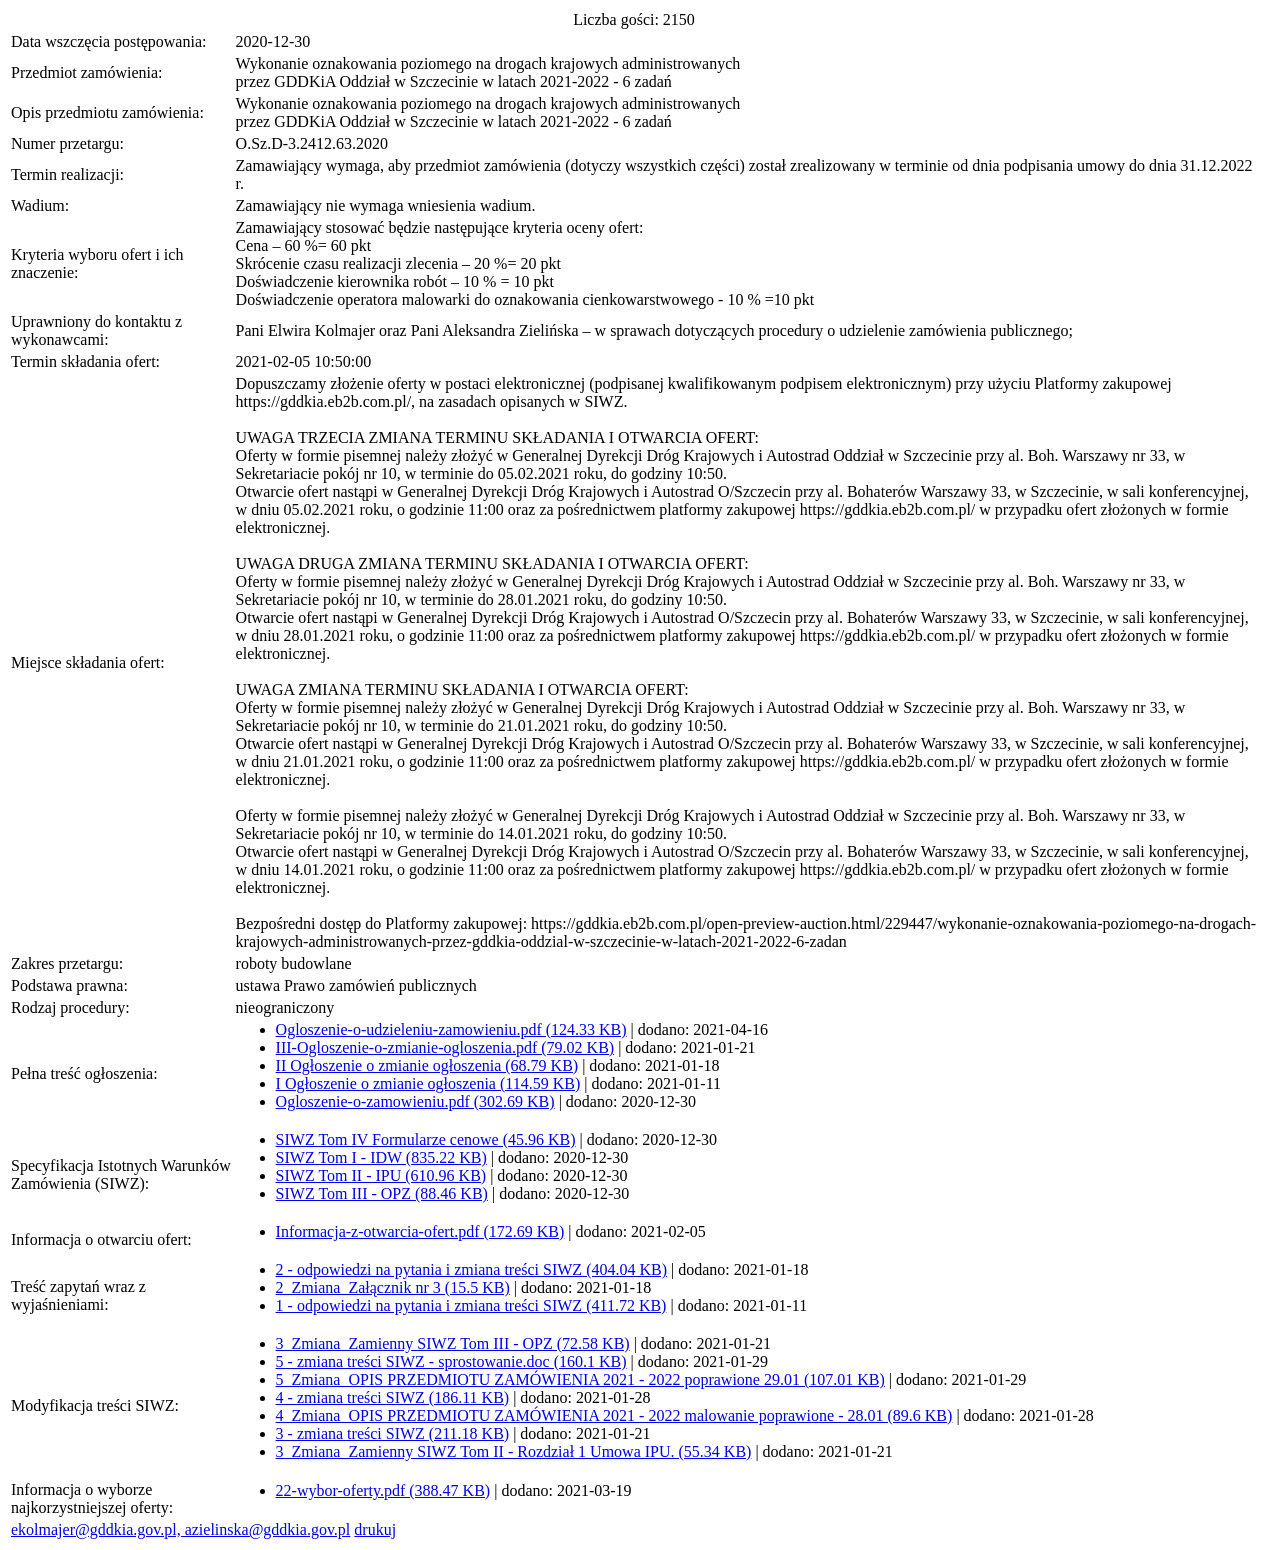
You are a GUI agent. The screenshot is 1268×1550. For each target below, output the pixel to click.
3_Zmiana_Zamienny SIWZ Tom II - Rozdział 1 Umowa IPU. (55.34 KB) (514, 1451)
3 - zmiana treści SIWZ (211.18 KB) (393, 1433)
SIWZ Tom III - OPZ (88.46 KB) (382, 1193)
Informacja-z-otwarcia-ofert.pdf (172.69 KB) (420, 1231)
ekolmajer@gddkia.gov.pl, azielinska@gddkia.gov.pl (180, 1529)
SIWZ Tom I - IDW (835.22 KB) (381, 1157)
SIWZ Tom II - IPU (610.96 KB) (381, 1175)
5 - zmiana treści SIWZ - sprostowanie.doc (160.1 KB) (451, 1361)
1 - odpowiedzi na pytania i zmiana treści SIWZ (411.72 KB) (471, 1305)
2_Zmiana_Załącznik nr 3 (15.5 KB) (393, 1287)
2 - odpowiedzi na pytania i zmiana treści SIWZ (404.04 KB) (471, 1269)
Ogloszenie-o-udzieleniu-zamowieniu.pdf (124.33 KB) (451, 1029)
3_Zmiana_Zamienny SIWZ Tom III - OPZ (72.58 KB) (453, 1343)
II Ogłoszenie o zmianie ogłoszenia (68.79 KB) (427, 1065)
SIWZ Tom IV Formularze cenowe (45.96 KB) (426, 1139)
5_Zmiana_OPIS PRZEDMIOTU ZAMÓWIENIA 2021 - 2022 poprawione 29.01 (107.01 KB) (580, 1379)
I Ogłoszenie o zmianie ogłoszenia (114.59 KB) (428, 1083)
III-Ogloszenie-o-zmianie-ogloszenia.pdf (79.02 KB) (445, 1047)
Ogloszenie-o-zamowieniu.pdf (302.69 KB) (415, 1101)
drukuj (375, 1529)
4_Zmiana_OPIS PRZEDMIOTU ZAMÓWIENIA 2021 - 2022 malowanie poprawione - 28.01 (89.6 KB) (614, 1415)
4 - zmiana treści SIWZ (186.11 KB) (393, 1397)
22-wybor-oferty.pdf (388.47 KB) (383, 1490)
